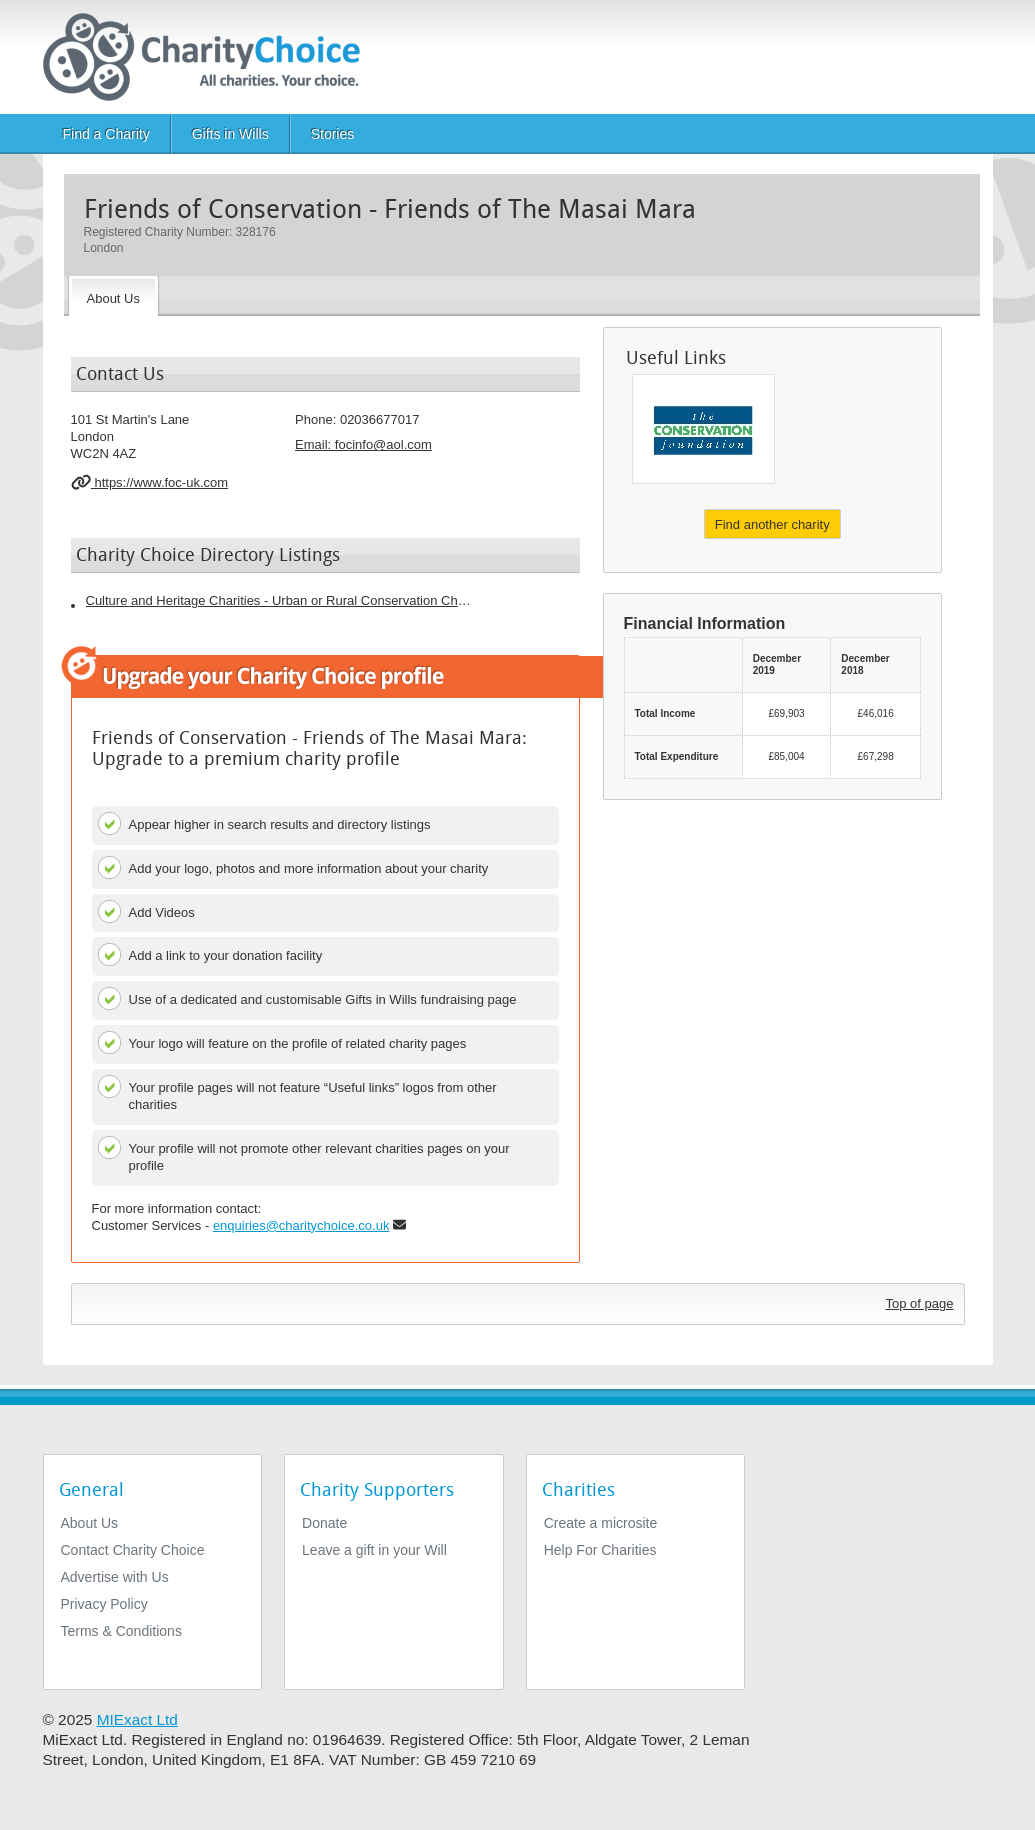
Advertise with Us (115, 1577)
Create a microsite (601, 1523)
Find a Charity (106, 134)
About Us (90, 1523)
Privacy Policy (104, 1604)
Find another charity (772, 524)
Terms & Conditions (121, 1631)
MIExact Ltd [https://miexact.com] (137, 1719)
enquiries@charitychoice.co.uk (301, 1225)
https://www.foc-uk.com (150, 482)
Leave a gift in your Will (374, 1550)
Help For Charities (600, 1550)
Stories (333, 134)
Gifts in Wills (230, 134)
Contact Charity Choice (133, 1550)
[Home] (209, 57)
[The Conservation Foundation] (703, 429)
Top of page (920, 1303)
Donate (324, 1523)
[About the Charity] (113, 296)
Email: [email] (363, 444)
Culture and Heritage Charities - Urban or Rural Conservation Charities (281, 600)
